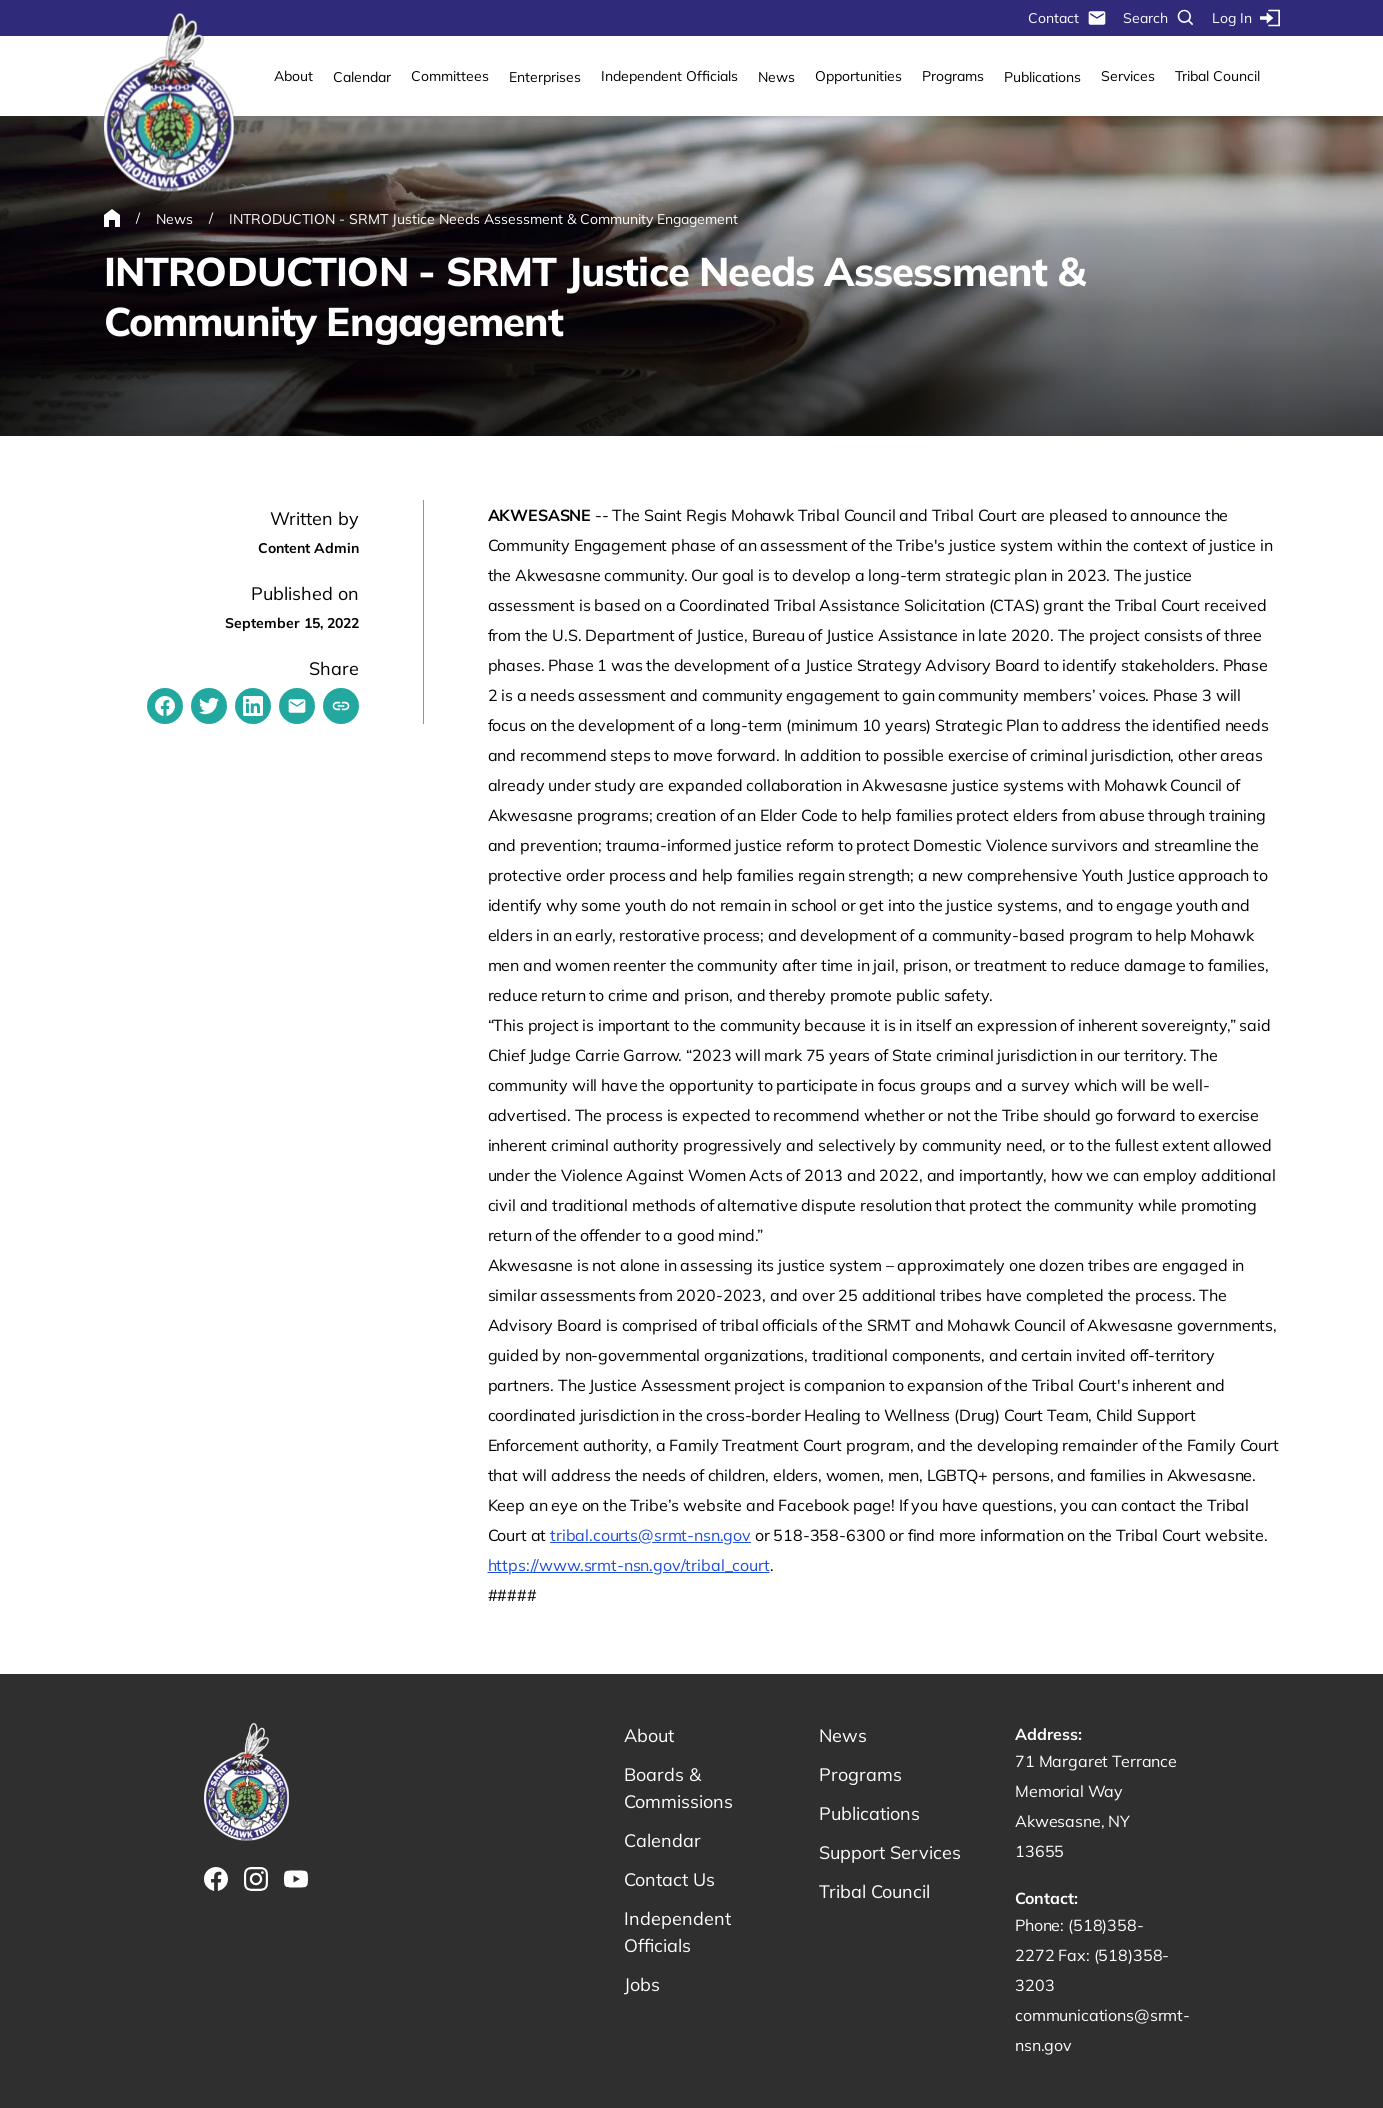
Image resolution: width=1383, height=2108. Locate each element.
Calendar (362, 77)
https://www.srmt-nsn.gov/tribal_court (629, 1565)
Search (1159, 18)
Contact (1067, 18)
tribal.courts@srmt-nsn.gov (650, 1535)
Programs (953, 76)
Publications (1042, 77)
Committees (450, 76)
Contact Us (669, 1879)
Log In (1246, 18)
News (776, 77)
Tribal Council (1217, 76)
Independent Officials (669, 76)
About (293, 76)
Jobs (642, 1984)
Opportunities (858, 76)
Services (1128, 76)
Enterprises (545, 77)
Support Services (890, 1852)
